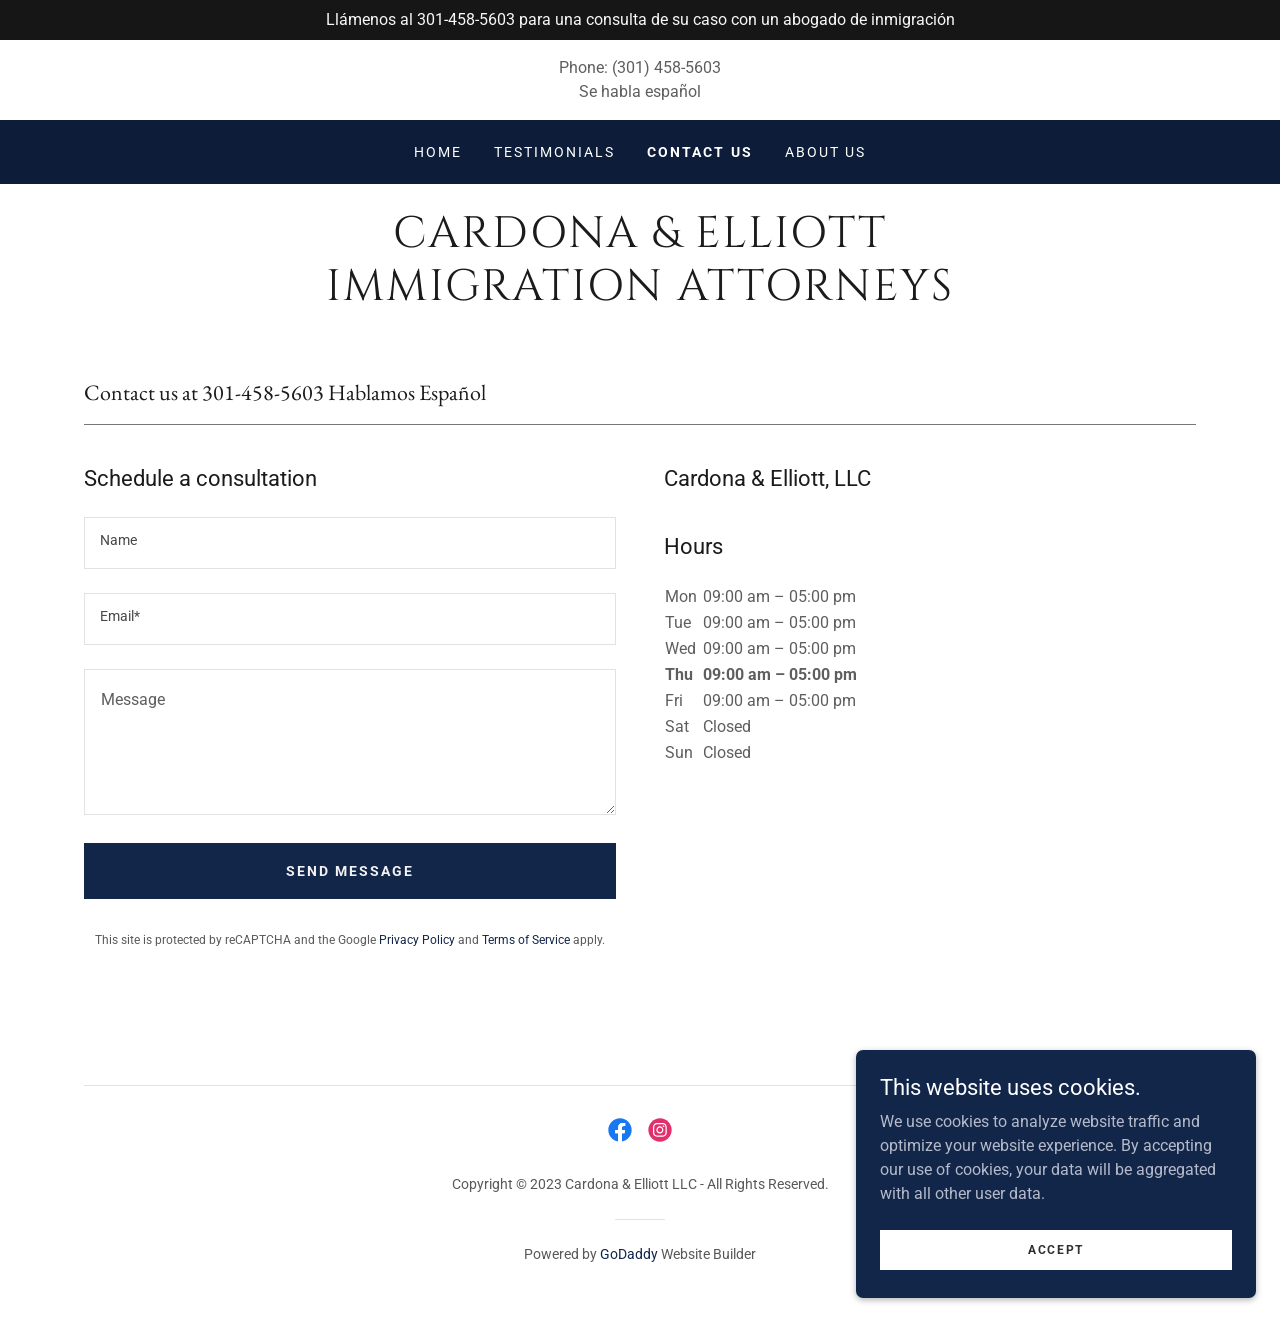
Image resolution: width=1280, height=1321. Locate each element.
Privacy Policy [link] (417, 940)
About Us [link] (825, 152)
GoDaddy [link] (629, 1254)
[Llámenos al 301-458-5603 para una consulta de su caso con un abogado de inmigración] (640, 20)
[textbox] (350, 543)
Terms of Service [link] (526, 940)
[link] (639, 294)
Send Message (350, 871)
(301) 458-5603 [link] (666, 67)
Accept (1056, 1249)
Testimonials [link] (554, 152)
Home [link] (438, 152)
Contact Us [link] (699, 152)
